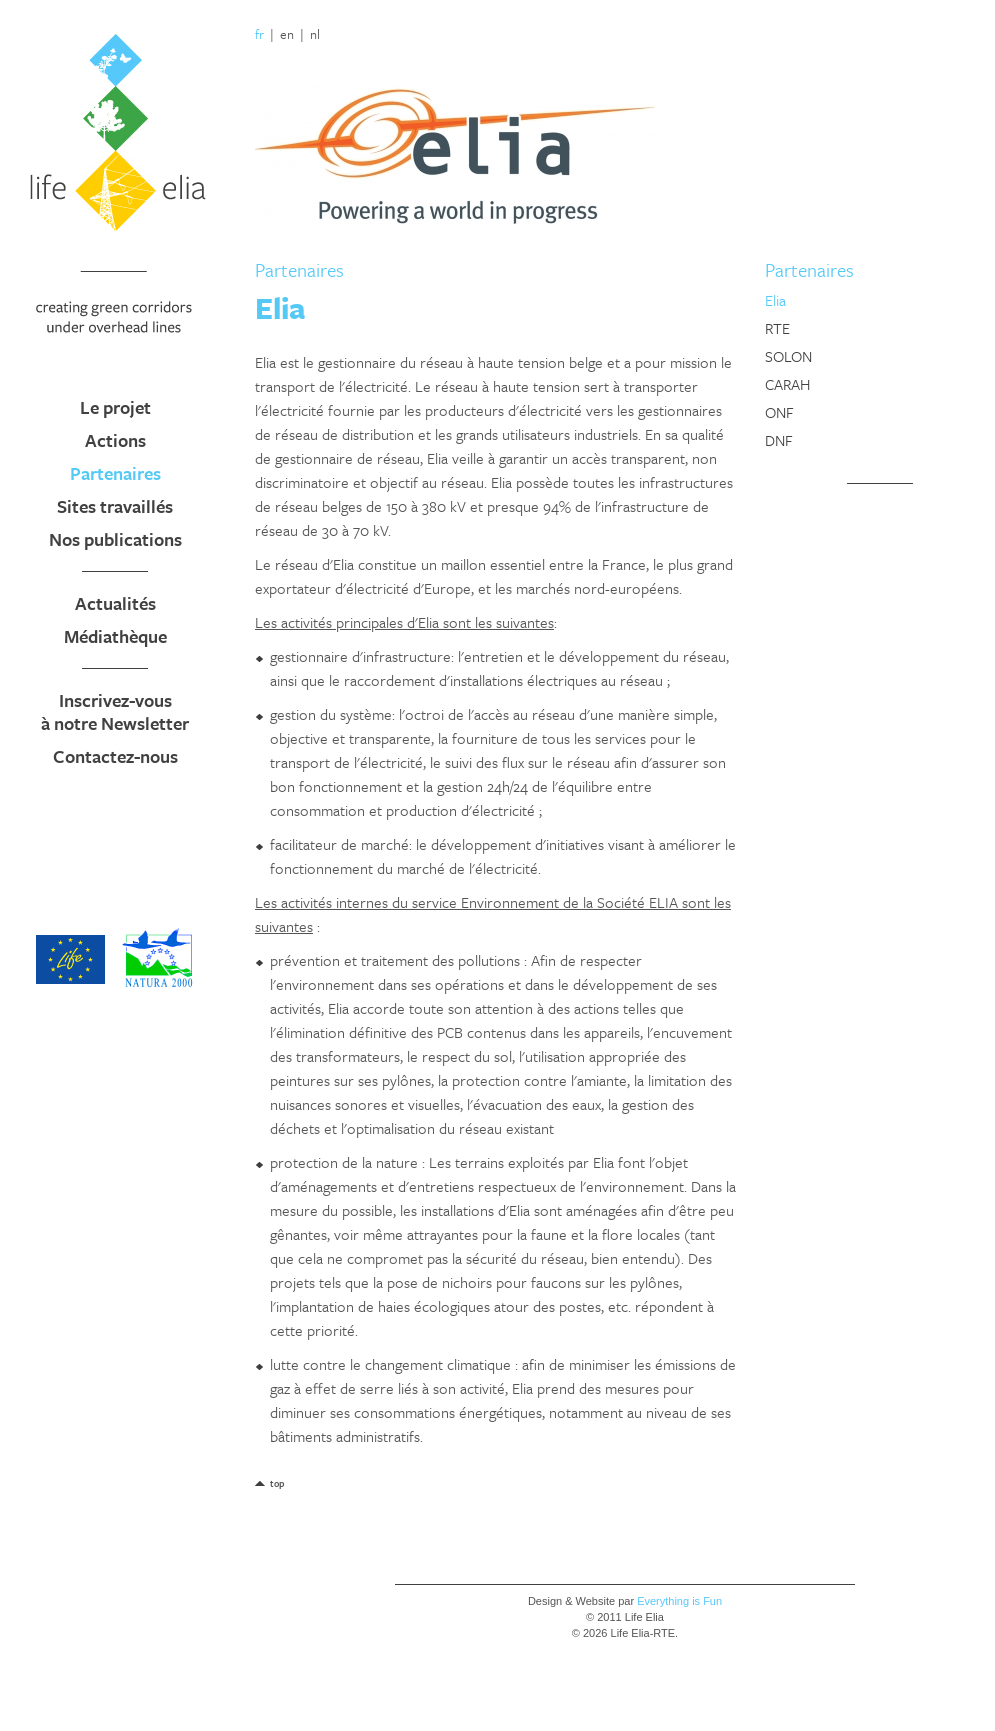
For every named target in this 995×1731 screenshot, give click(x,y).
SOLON (788, 356)
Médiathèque (115, 636)
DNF (779, 440)
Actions (115, 440)
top (277, 1483)
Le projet (115, 407)
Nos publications (115, 539)
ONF (779, 412)
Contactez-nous (115, 756)
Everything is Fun (679, 1601)
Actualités (115, 603)
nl (315, 34)
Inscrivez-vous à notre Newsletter (115, 711)
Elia (775, 300)
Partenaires (115, 473)
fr (259, 34)
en (287, 34)
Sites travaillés (115, 506)
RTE (777, 328)
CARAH (787, 384)
